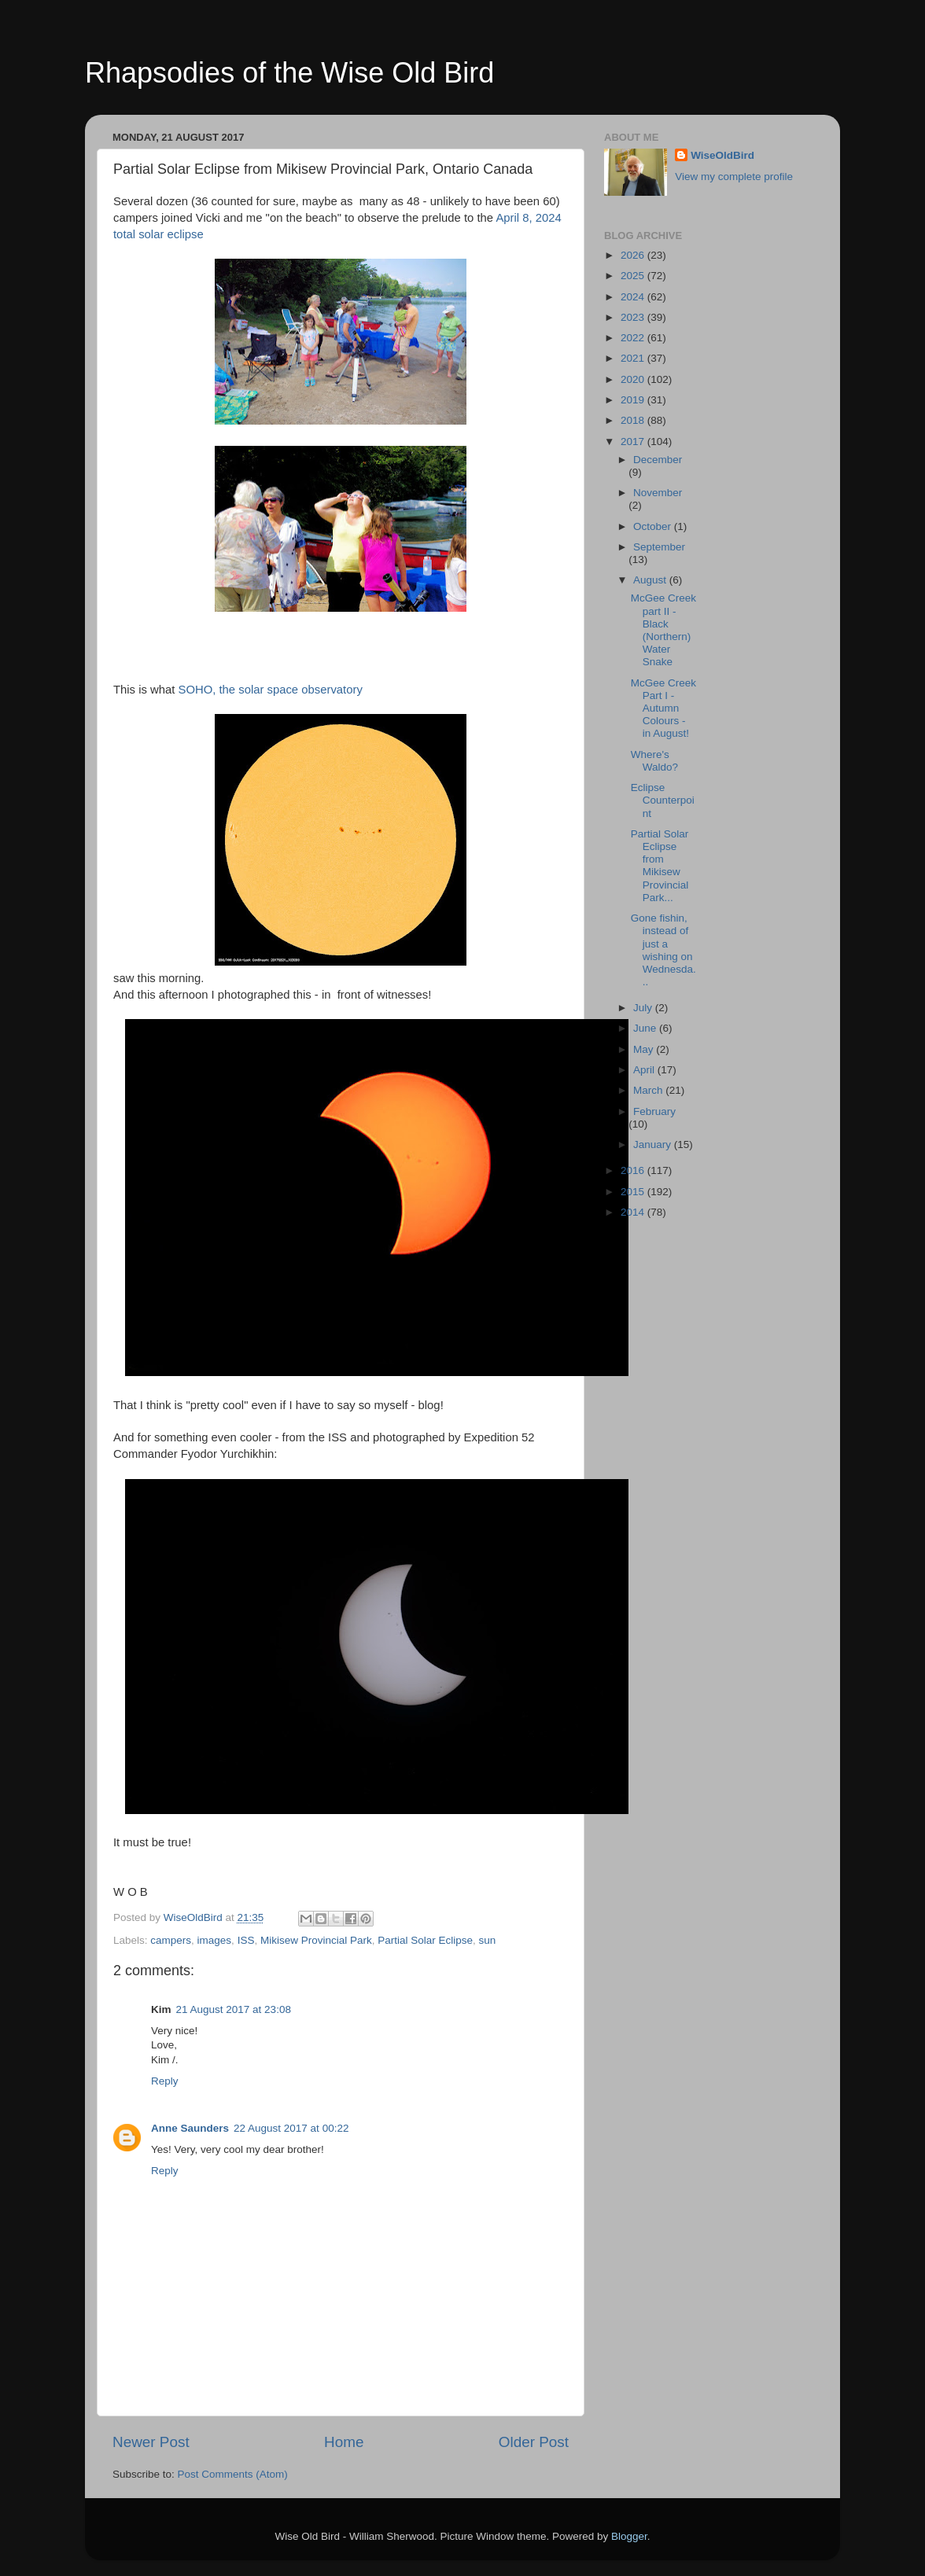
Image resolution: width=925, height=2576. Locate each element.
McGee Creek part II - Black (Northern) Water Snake (663, 630)
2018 (634, 420)
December (657, 460)
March (649, 1090)
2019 (634, 400)
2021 (634, 358)
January (653, 1144)
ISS (246, 1940)
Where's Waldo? (654, 761)
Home (343, 2442)
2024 (634, 297)
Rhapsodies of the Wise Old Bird (289, 73)
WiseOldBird (722, 155)
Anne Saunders (190, 2128)
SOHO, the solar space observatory (271, 689)
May (644, 1049)
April (645, 1070)
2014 (634, 1212)
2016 (634, 1170)
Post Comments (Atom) (233, 2474)
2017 (634, 441)
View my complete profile (734, 176)
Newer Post (151, 2442)
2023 (634, 317)
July (644, 1008)
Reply (165, 2081)
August (651, 580)
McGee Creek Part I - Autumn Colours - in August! (663, 708)
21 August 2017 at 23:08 (233, 2009)
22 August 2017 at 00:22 (291, 2128)
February (654, 1111)
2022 (634, 338)
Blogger (629, 2536)
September (659, 547)
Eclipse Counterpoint (663, 800)
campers (170, 1940)
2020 (634, 379)
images (214, 1940)
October (653, 526)
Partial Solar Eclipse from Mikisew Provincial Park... (660, 865)
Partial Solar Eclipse (425, 1940)
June (646, 1028)
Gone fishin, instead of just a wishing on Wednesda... (663, 950)
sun (487, 1940)
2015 (634, 1192)
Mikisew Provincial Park (316, 1940)
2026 (634, 255)
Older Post (534, 2442)
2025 (634, 276)
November (657, 493)
